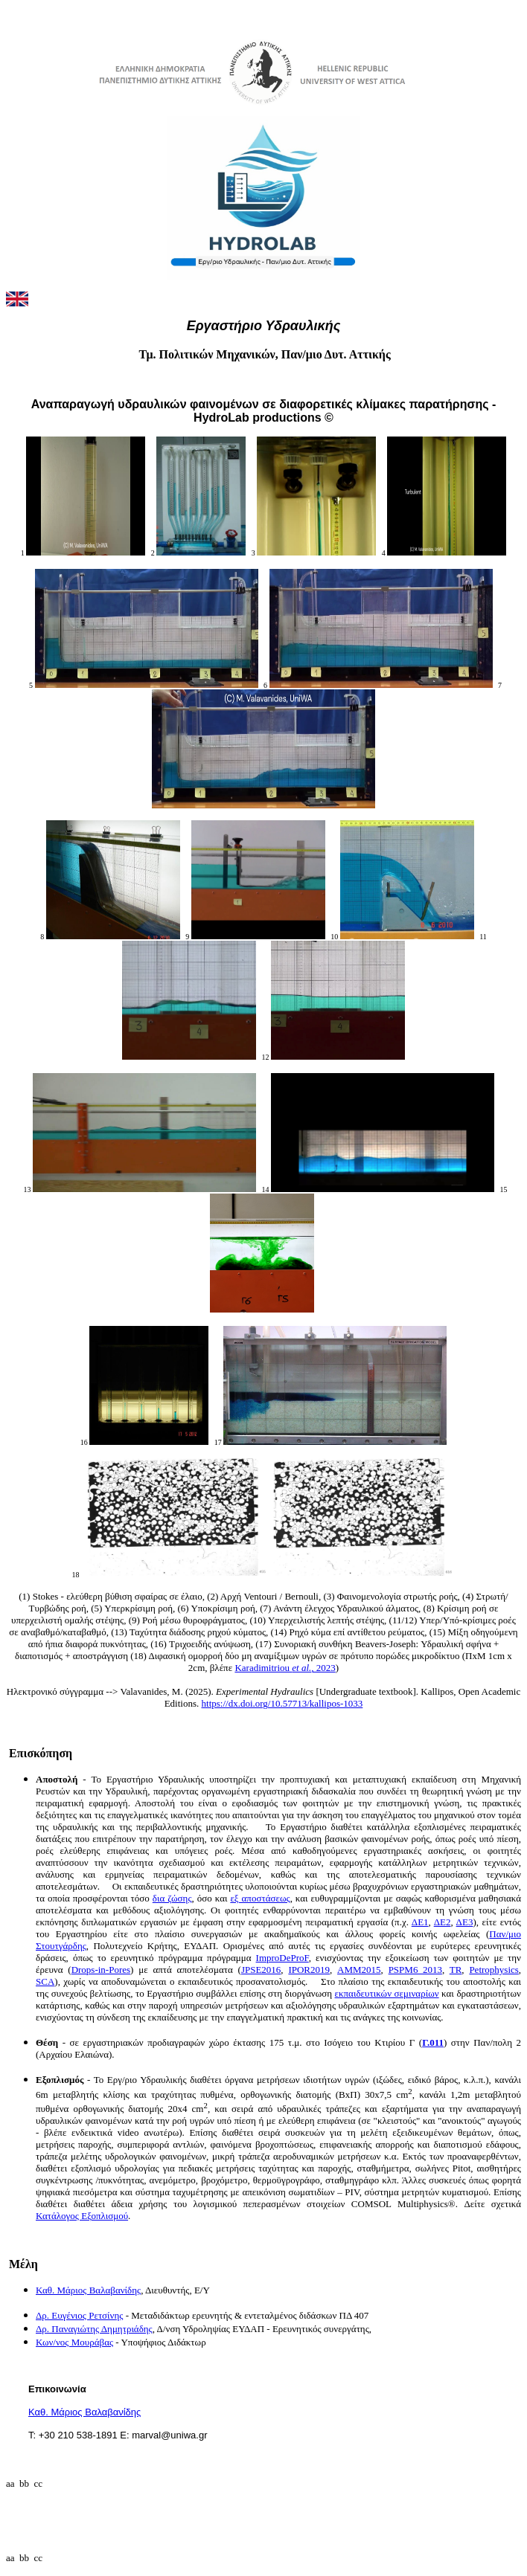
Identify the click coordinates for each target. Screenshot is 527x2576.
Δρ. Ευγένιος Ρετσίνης (79, 2315)
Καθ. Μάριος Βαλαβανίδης (88, 2290)
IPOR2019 (309, 1969)
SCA (45, 1981)
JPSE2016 (261, 1969)
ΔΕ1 (420, 1922)
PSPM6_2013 (415, 1969)
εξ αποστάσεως (260, 1898)
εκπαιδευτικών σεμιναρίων (387, 1993)
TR (456, 1969)
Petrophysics (493, 1969)
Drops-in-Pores (100, 1969)
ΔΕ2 (442, 1922)
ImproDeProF (282, 1957)
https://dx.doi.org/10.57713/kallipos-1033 (282, 1703)
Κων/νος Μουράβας (74, 2342)
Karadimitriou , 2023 (284, 1667)
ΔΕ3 (464, 1922)
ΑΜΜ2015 (359, 1969)
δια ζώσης (172, 1898)
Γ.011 (433, 2042)
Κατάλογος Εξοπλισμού (82, 2215)
